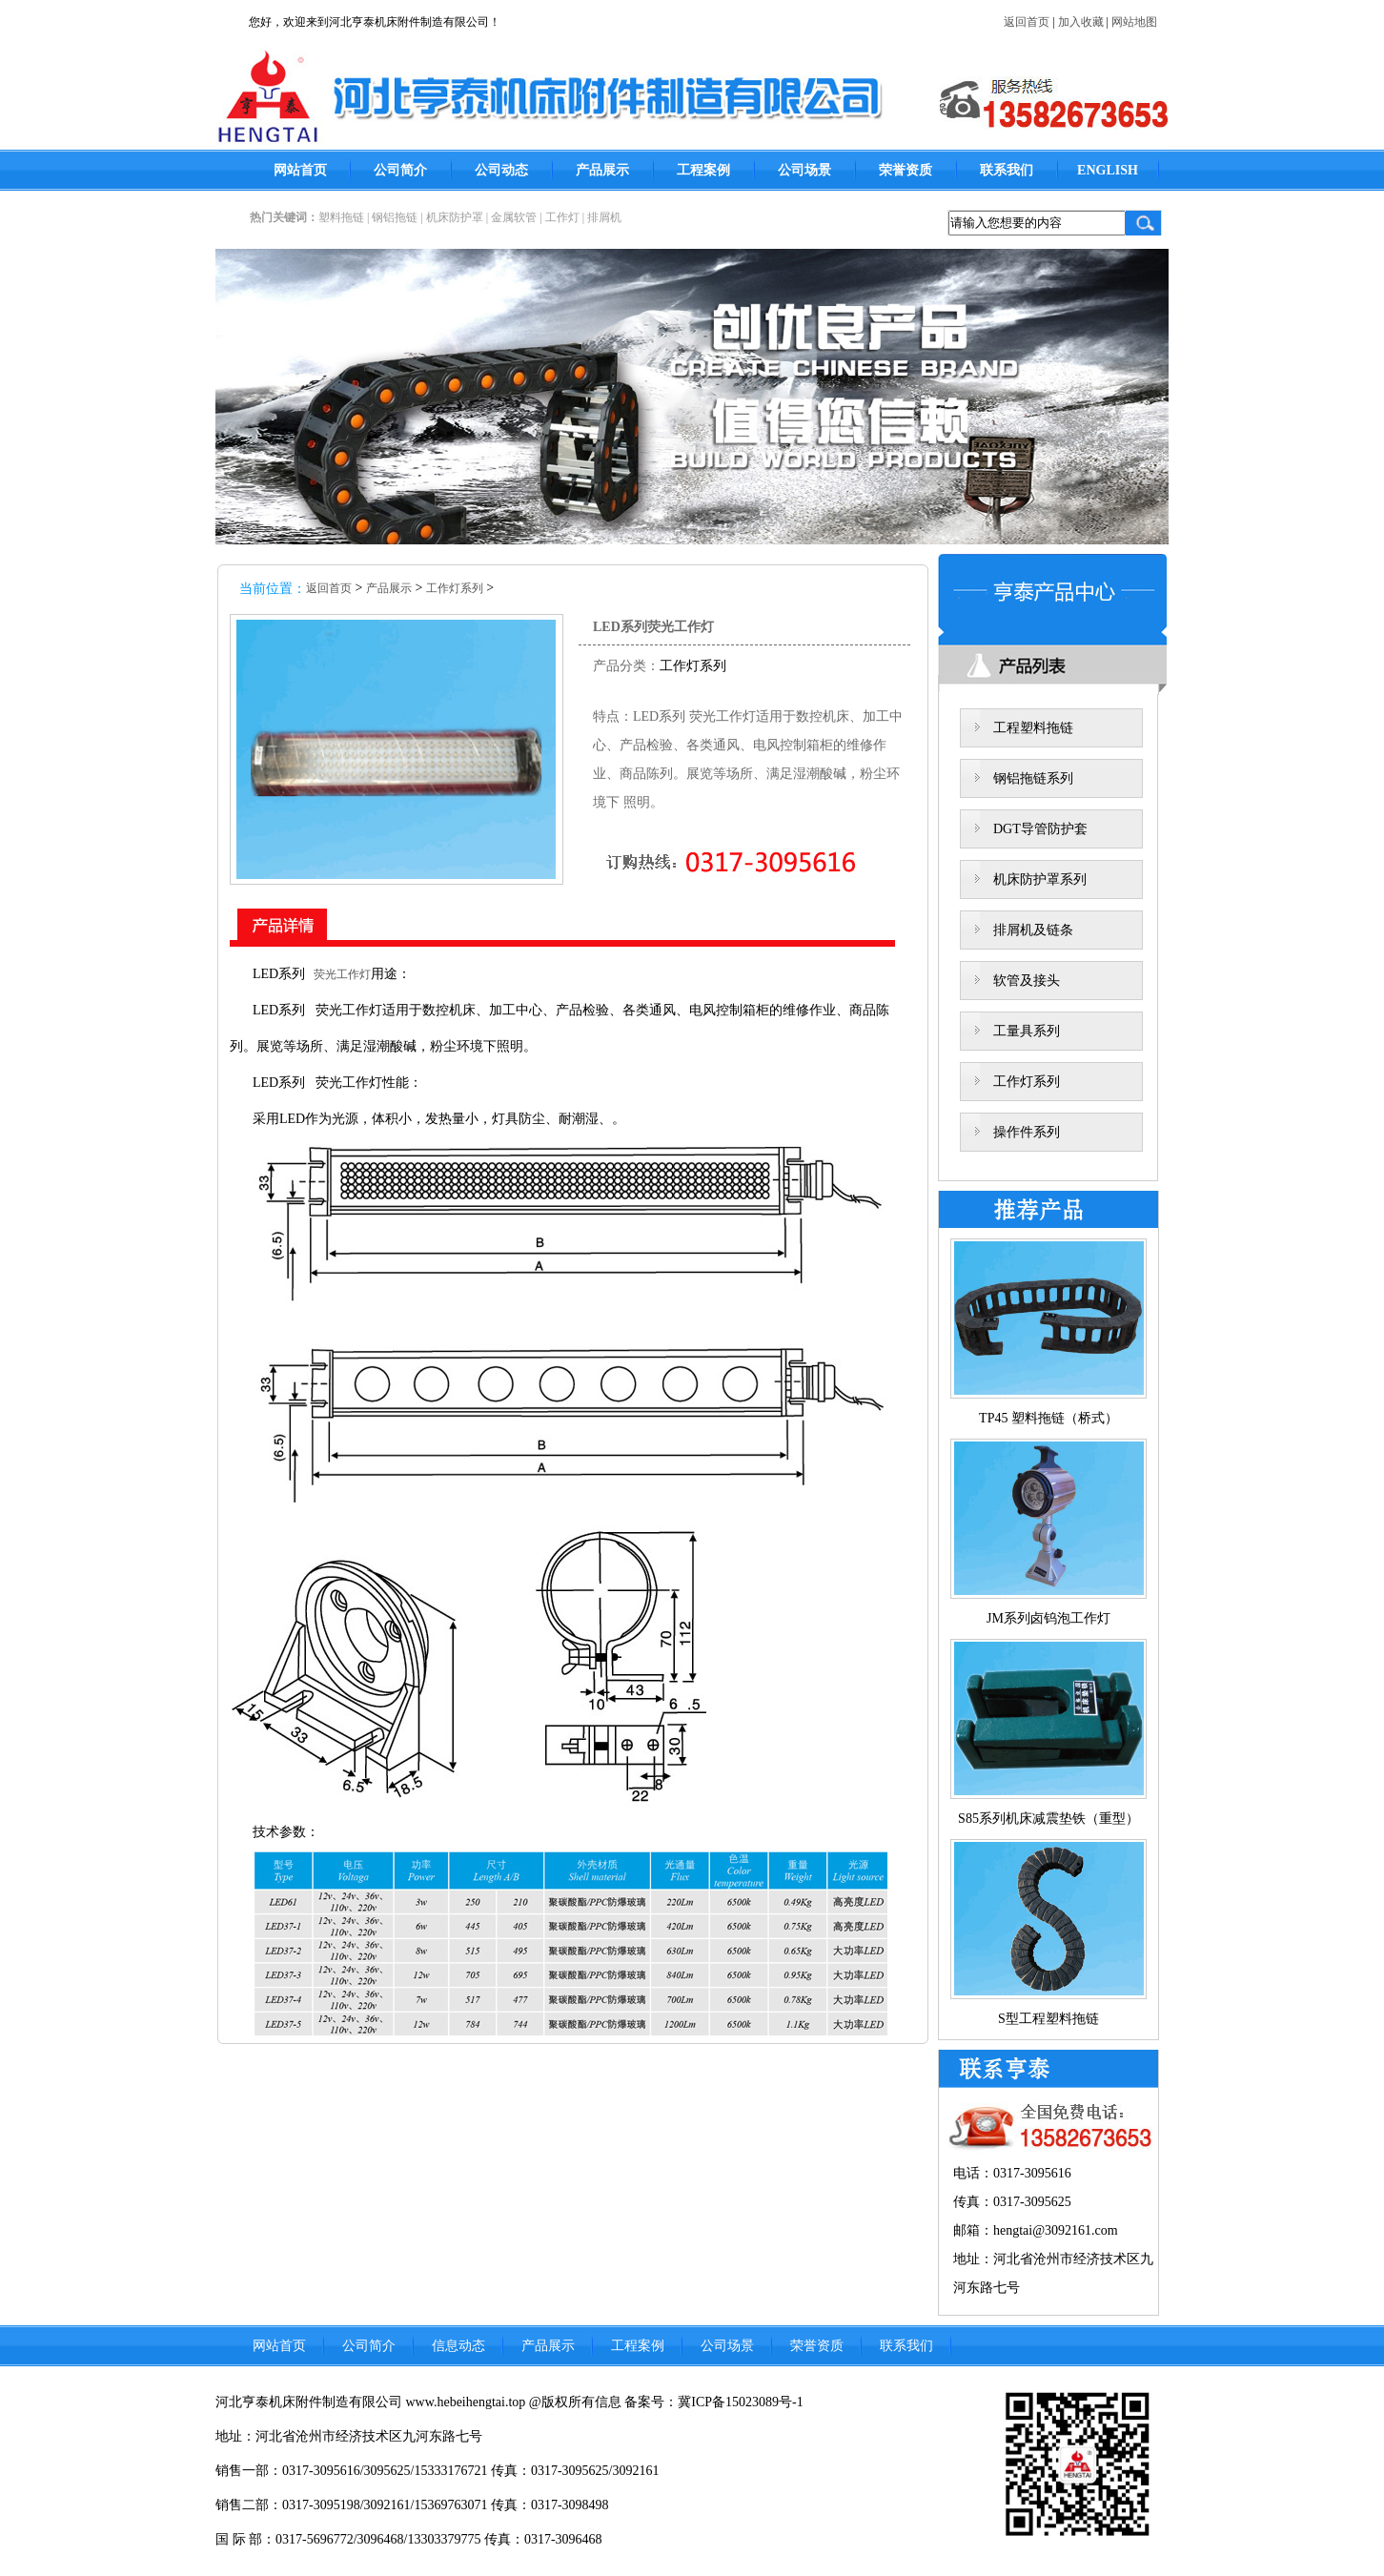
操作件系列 (1026, 1132)
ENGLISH (1107, 170)
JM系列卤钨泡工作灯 (1048, 1618)
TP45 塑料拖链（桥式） (1048, 1418)
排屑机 (604, 217)
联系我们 (1006, 170)
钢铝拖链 (394, 217)
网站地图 (1134, 22)
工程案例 (703, 170)
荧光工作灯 (338, 974)
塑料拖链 (341, 217)
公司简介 (400, 170)
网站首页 (300, 170)
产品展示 (602, 170)
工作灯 (562, 217)
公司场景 (804, 170)
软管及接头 (1026, 980)
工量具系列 (1026, 1031)
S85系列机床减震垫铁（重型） (1048, 1818)
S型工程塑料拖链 (1048, 2019)
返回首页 (1026, 22)
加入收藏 (1081, 22)
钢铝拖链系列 (1033, 778)
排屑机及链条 (1033, 930)
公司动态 (501, 170)
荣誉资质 (905, 170)
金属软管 (514, 217)
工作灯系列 (454, 588)
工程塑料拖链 (1033, 728)
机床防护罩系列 (1040, 879)
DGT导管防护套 (1040, 829)
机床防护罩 (454, 217)
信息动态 (458, 2346)
